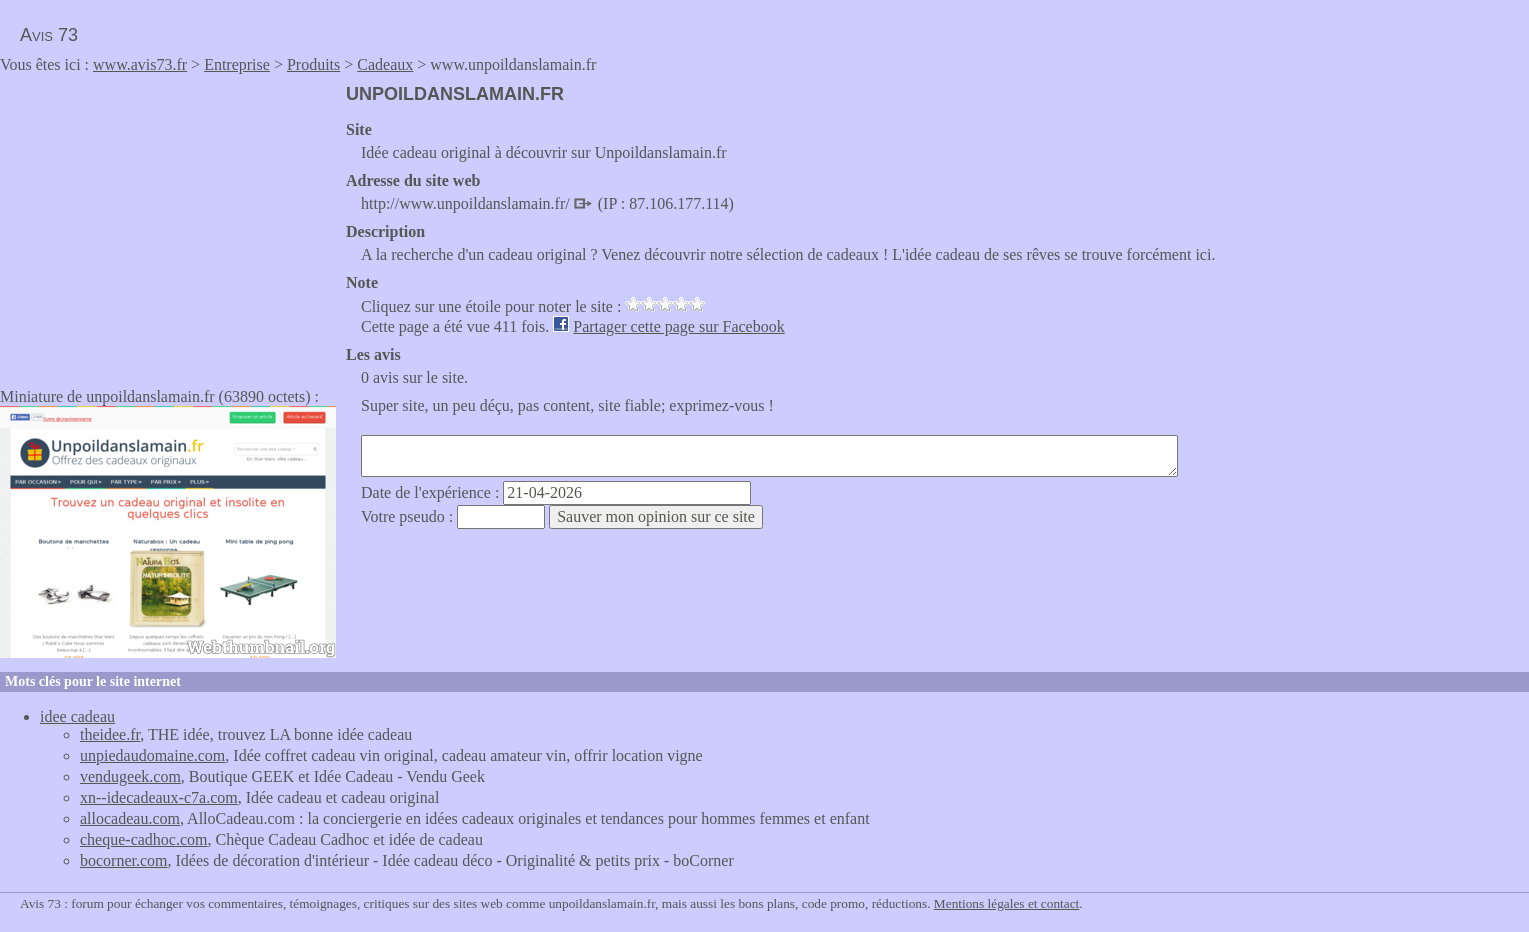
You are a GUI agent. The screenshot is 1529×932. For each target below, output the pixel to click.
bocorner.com (124, 860)
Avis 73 (49, 35)
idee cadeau (77, 716)
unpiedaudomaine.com (152, 755)
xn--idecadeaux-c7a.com (159, 797)
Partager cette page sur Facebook (678, 326)
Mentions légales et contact (1006, 903)
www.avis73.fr (140, 64)
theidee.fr (110, 734)
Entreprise (237, 64)
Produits (313, 64)
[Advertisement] (168, 224)
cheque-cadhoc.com (143, 839)
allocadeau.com (130, 818)
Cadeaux (385, 64)
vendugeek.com (130, 776)
